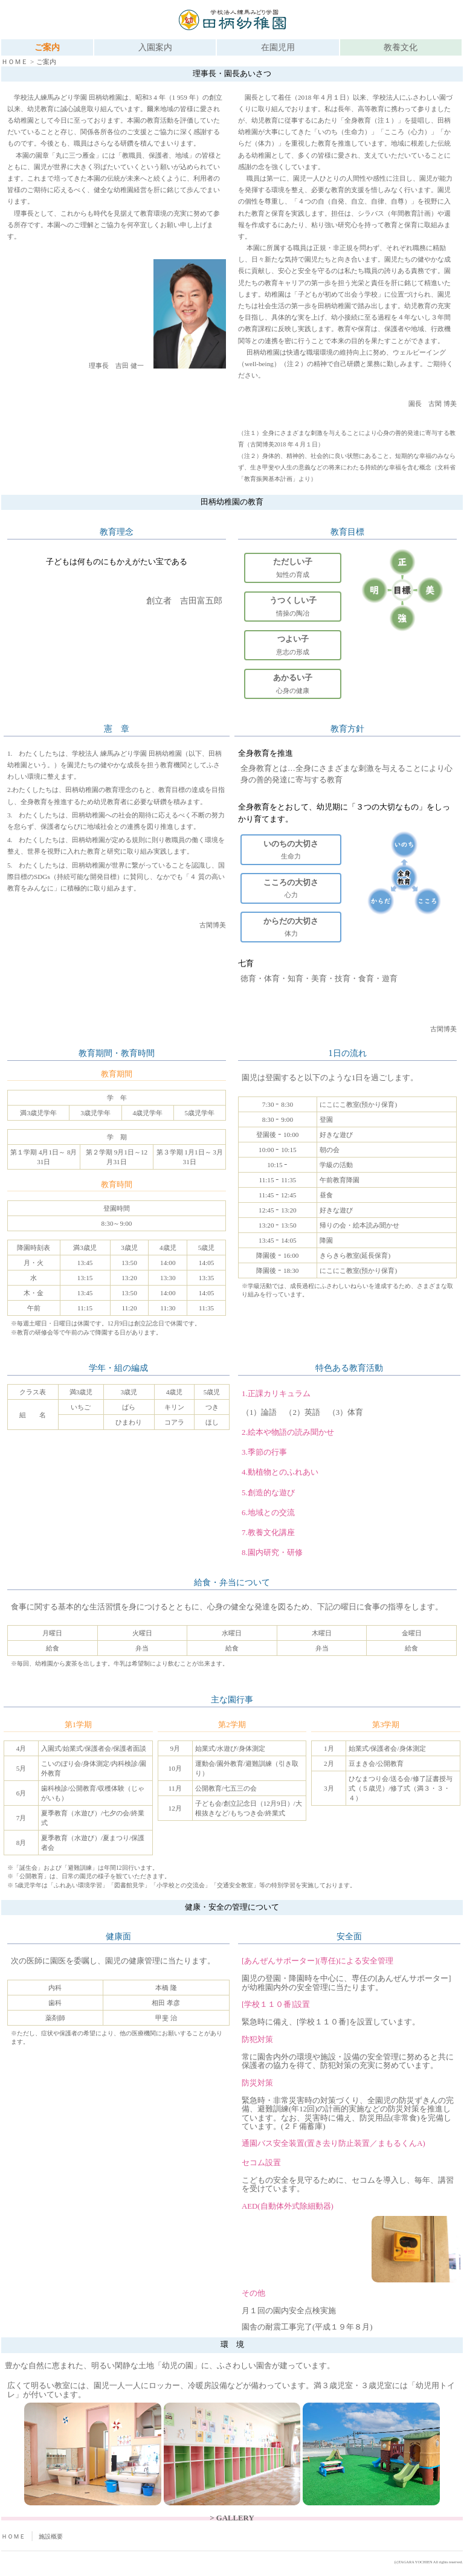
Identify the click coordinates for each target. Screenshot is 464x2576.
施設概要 (51, 2536)
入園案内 (155, 47)
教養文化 (400, 47)
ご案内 (47, 47)
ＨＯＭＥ (14, 61)
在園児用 (278, 47)
